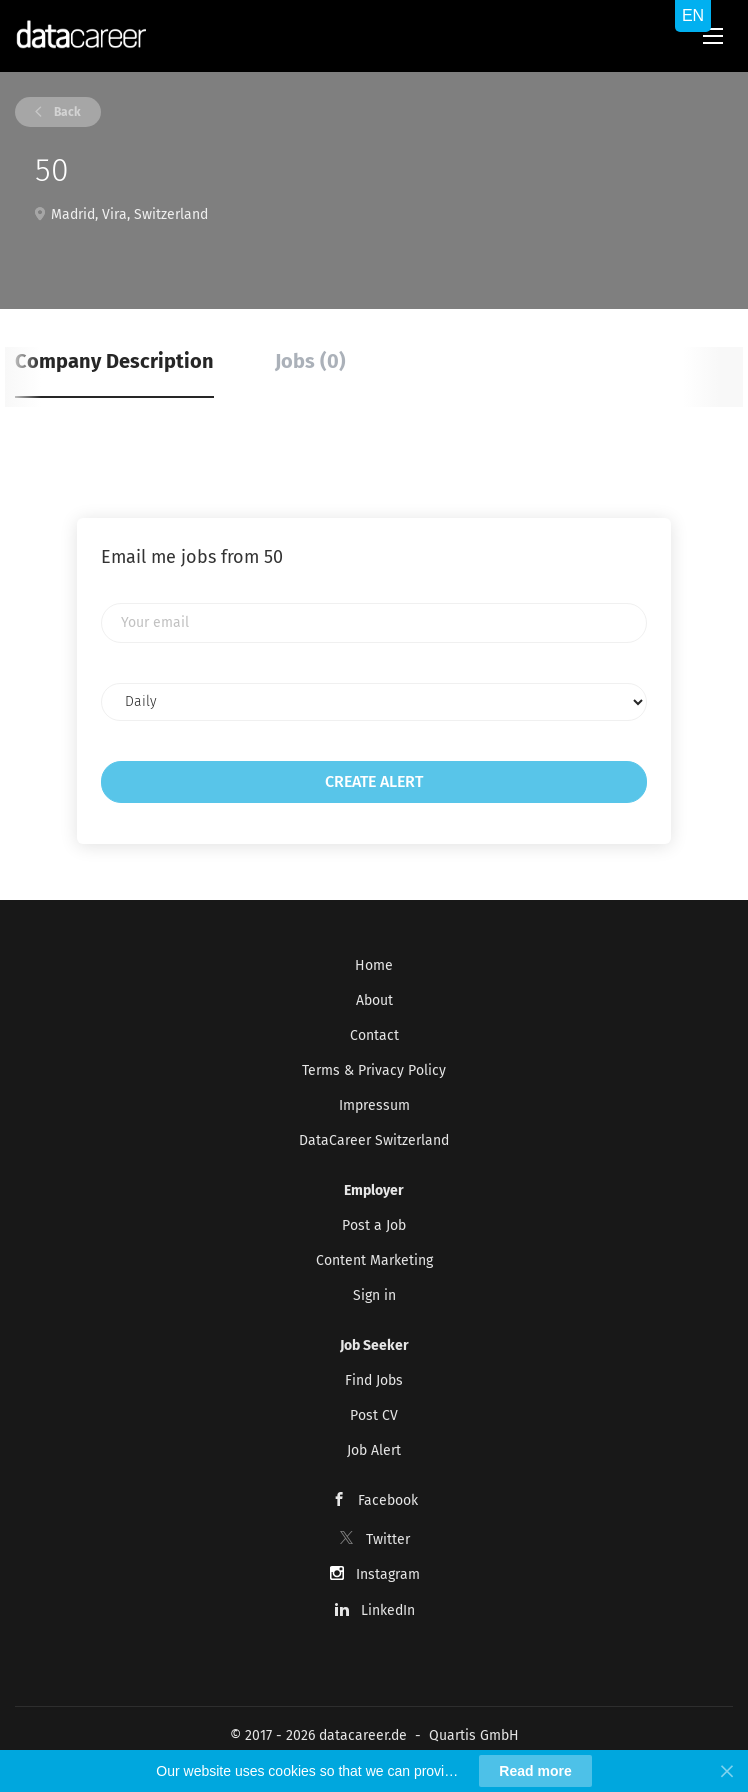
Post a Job (374, 1225)
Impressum (374, 1105)
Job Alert (374, 1450)
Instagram (388, 1574)
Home (374, 965)
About (374, 1000)
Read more (535, 1771)
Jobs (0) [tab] (310, 361)
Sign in (374, 1295)
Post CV (374, 1415)
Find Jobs (374, 1380)
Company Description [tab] (114, 361)
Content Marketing (374, 1260)
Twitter (388, 1539)
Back (66, 112)
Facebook (388, 1500)
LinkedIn (388, 1610)
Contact (374, 1035)
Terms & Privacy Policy (374, 1070)
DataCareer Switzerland (374, 1140)
